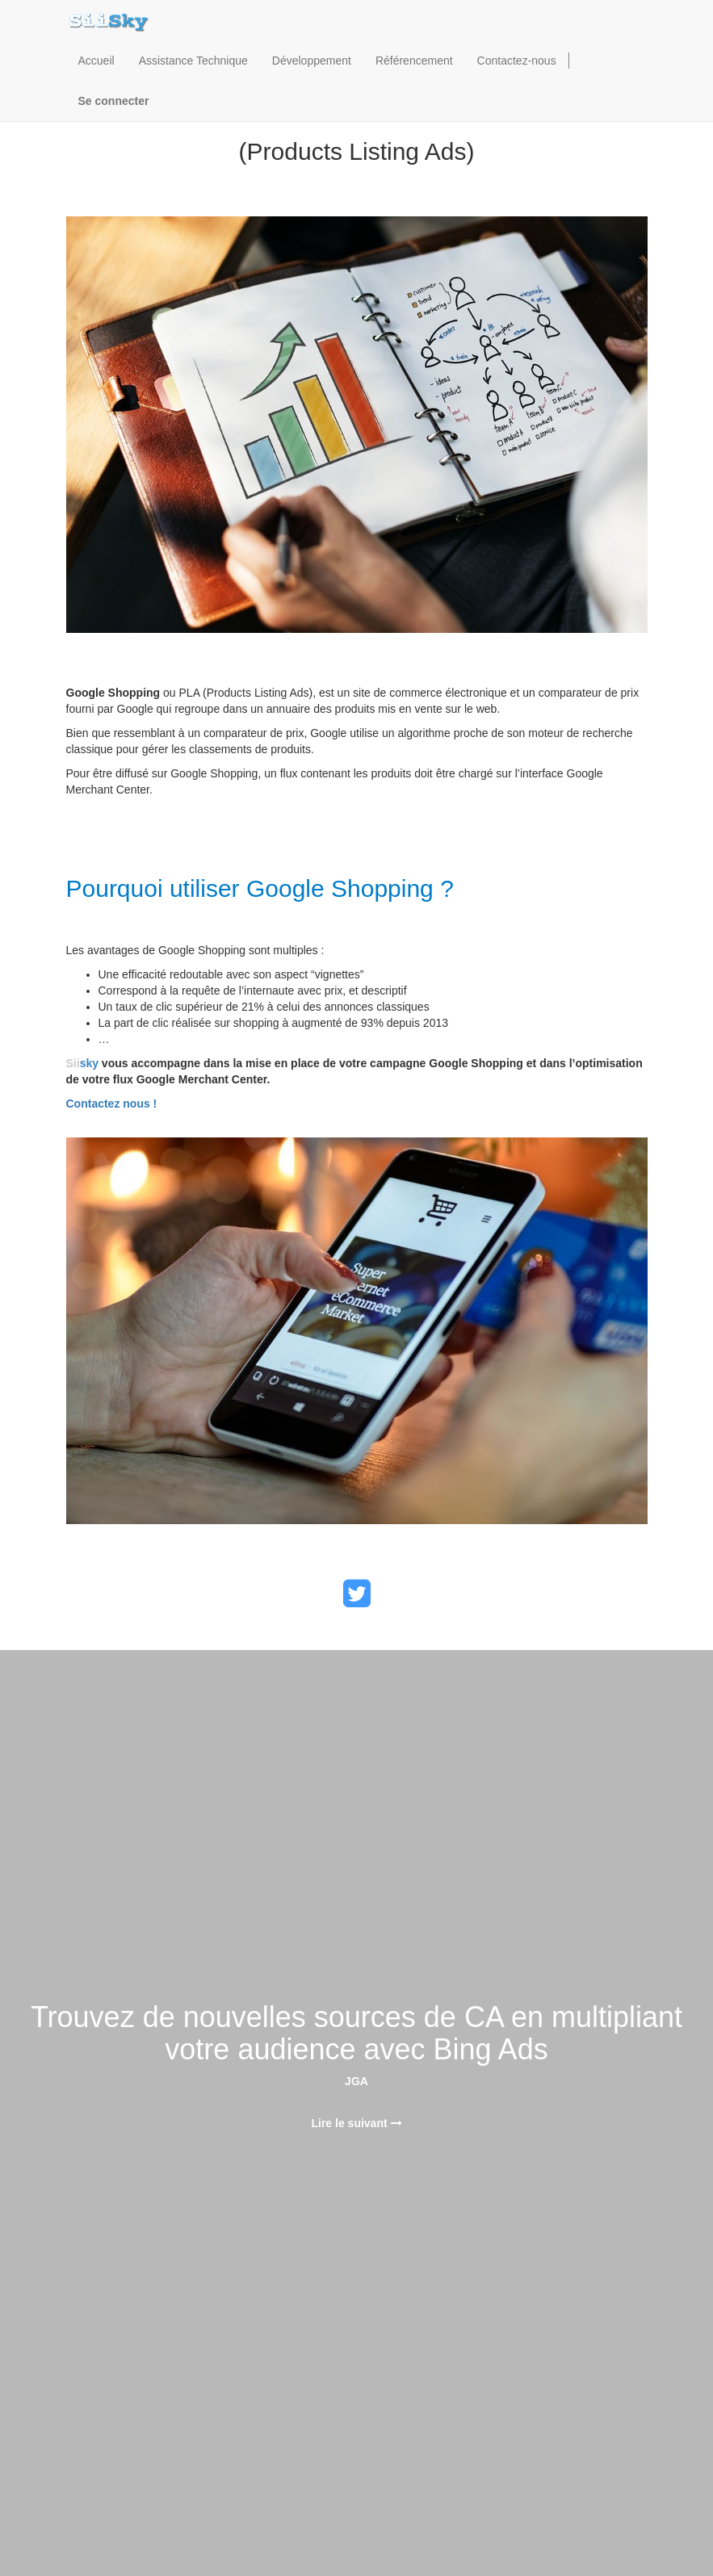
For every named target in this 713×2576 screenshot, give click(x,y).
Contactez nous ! (111, 1103)
